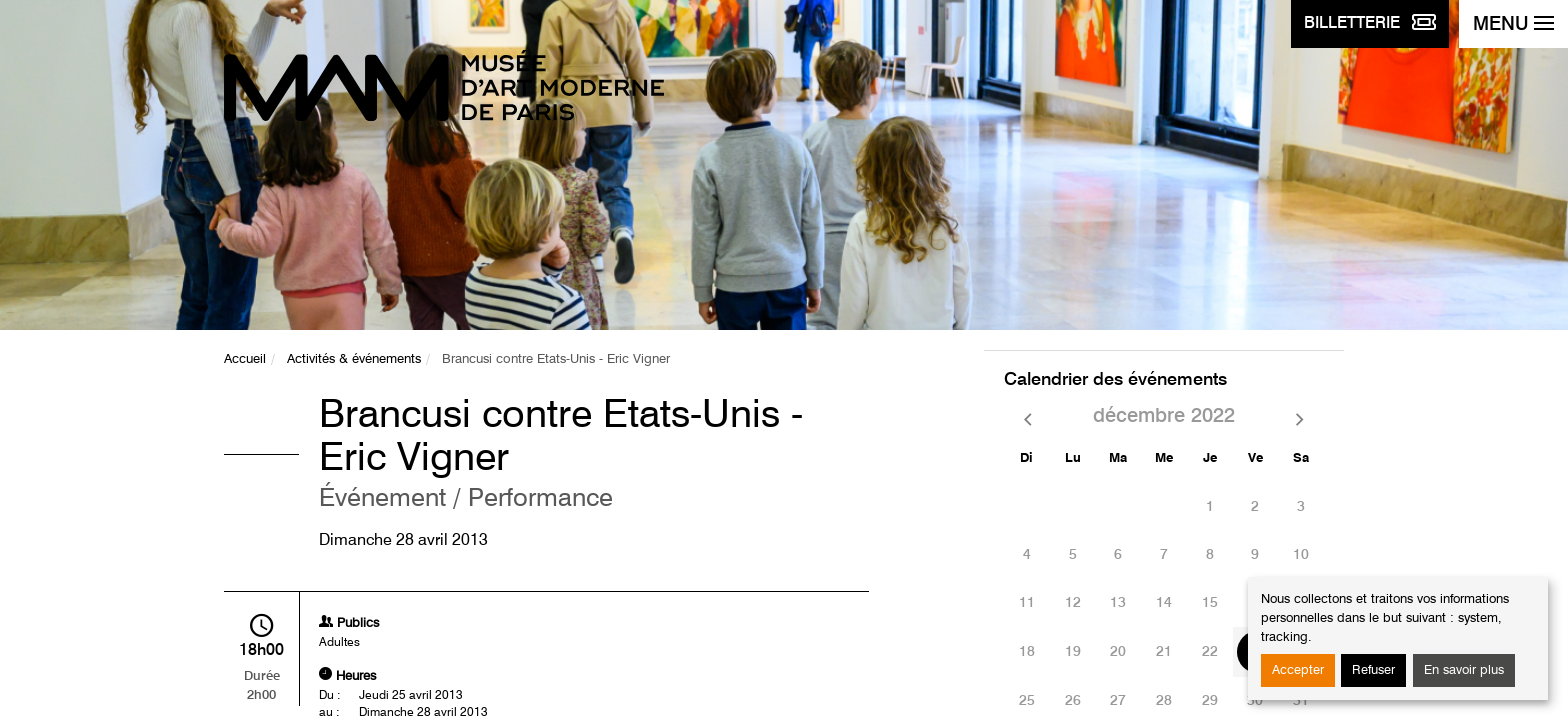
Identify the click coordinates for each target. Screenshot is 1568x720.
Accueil (245, 359)
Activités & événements (354, 359)
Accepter (1298, 670)
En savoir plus (1464, 670)
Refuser (1373, 670)
